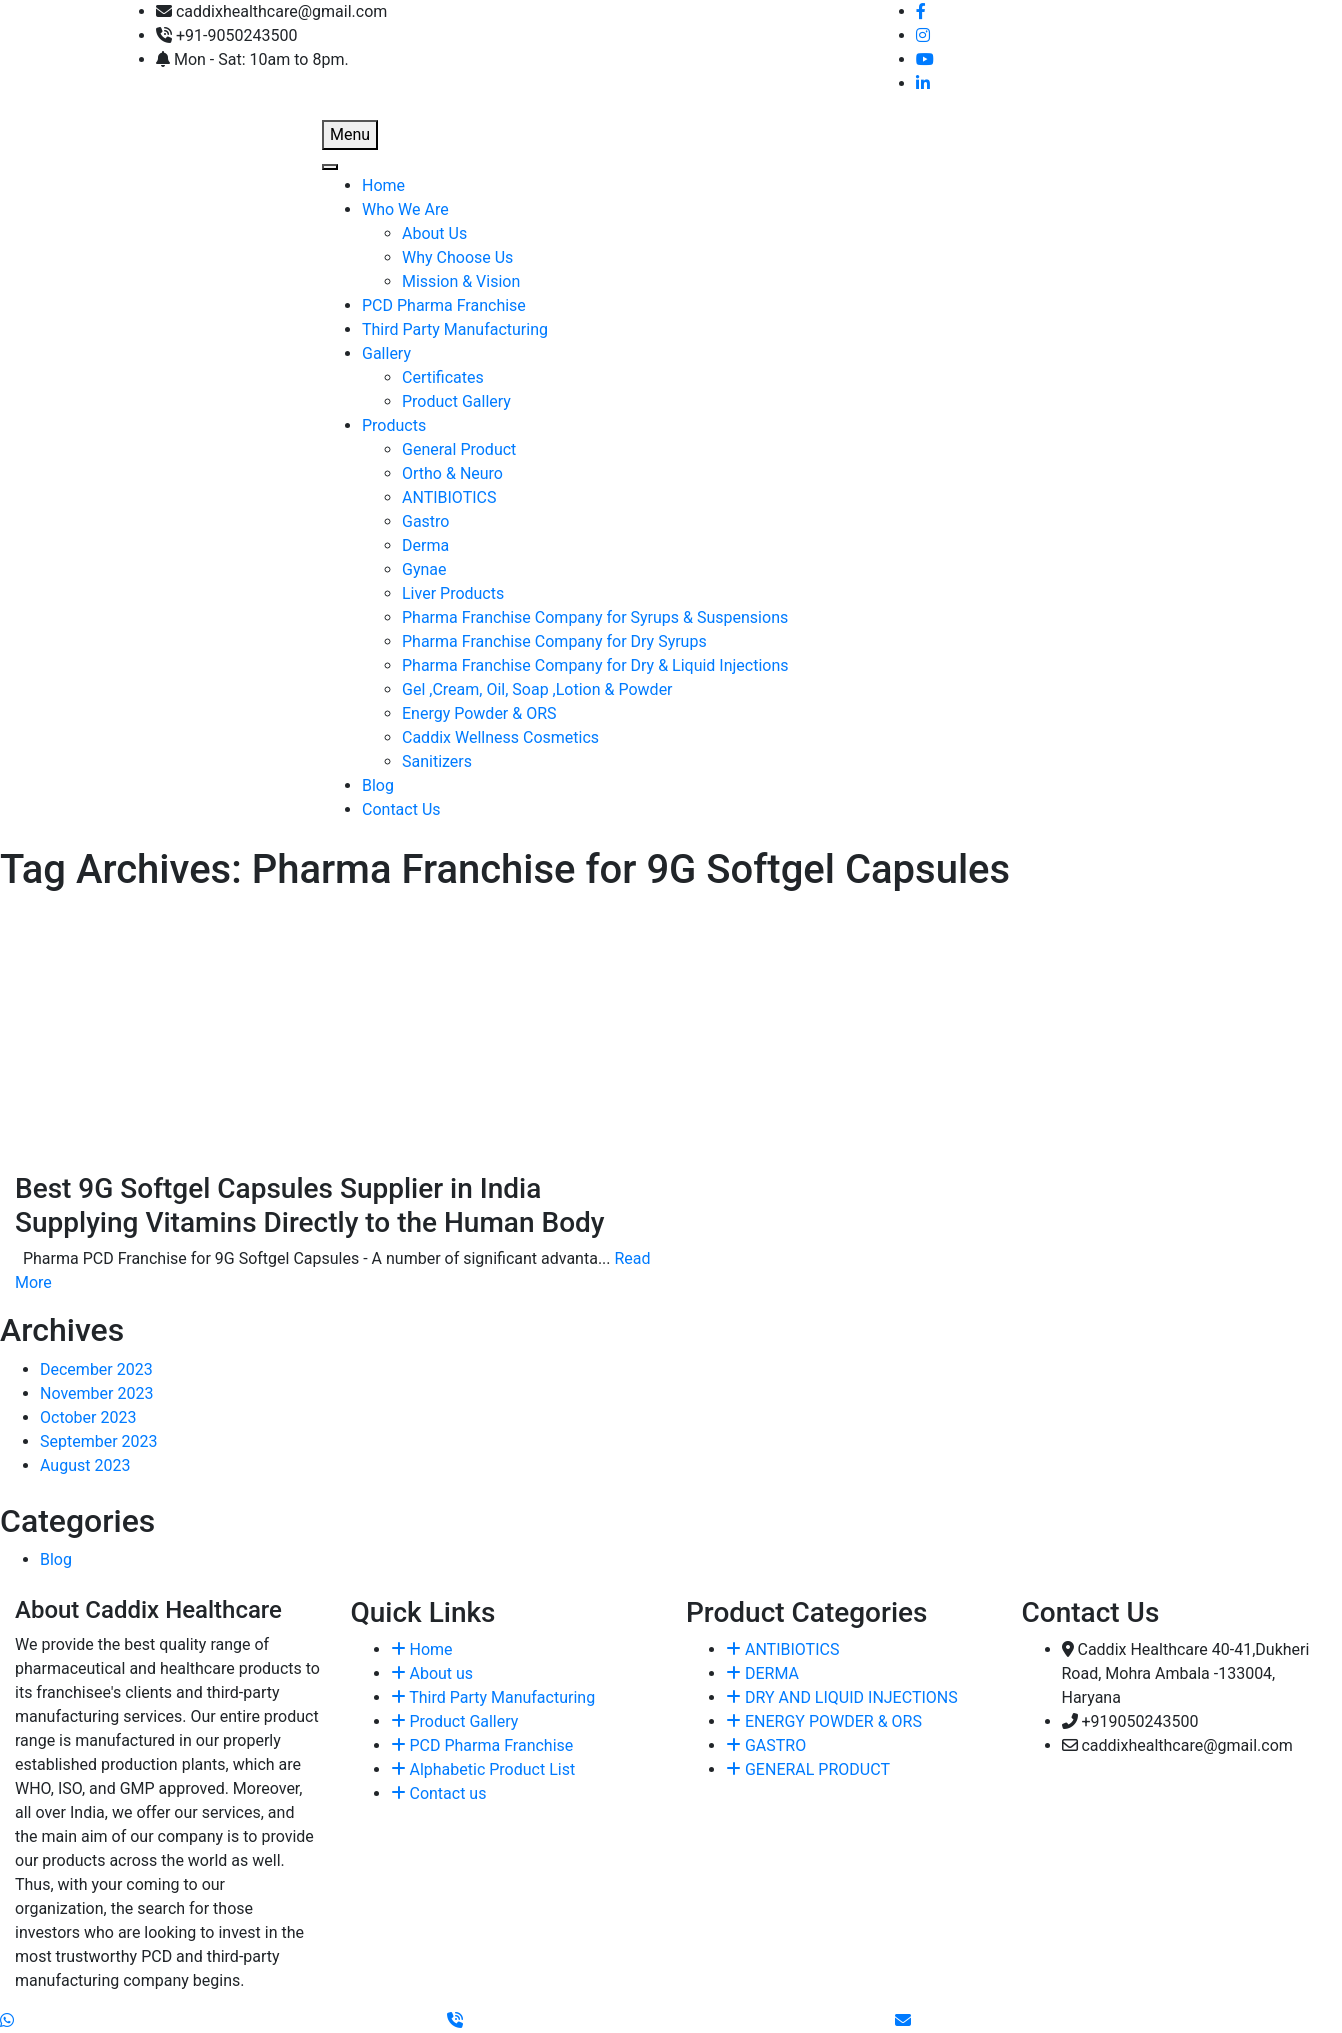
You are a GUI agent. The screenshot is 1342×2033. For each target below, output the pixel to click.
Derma (425, 545)
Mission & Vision (461, 281)
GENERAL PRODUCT (808, 1769)
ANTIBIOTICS (449, 497)
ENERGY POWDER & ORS (824, 1721)
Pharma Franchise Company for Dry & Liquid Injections (595, 665)
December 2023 (96, 1369)
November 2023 (96, 1393)
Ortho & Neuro (452, 473)
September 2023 (99, 1441)
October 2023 (88, 1417)
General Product (459, 449)
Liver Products (453, 593)
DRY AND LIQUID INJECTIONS (842, 1697)
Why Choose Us (457, 257)
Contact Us (401, 809)
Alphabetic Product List (483, 1769)
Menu (350, 134)
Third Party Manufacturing (455, 329)
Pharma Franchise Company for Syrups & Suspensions (595, 617)
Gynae (424, 569)
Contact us (439, 1793)
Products (394, 425)
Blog (378, 785)
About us (432, 1673)
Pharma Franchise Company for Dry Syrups (554, 641)
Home (383, 185)
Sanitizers (437, 761)
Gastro (425, 521)
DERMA (762, 1673)
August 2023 (85, 1465)
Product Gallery (456, 401)
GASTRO (766, 1745)
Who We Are (405, 209)
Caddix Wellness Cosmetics (500, 737)
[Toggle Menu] (330, 167)
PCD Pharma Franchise (444, 305)
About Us (434, 233)
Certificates (443, 377)
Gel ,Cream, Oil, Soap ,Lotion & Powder (537, 689)
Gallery (386, 353)
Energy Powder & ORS (479, 713)
